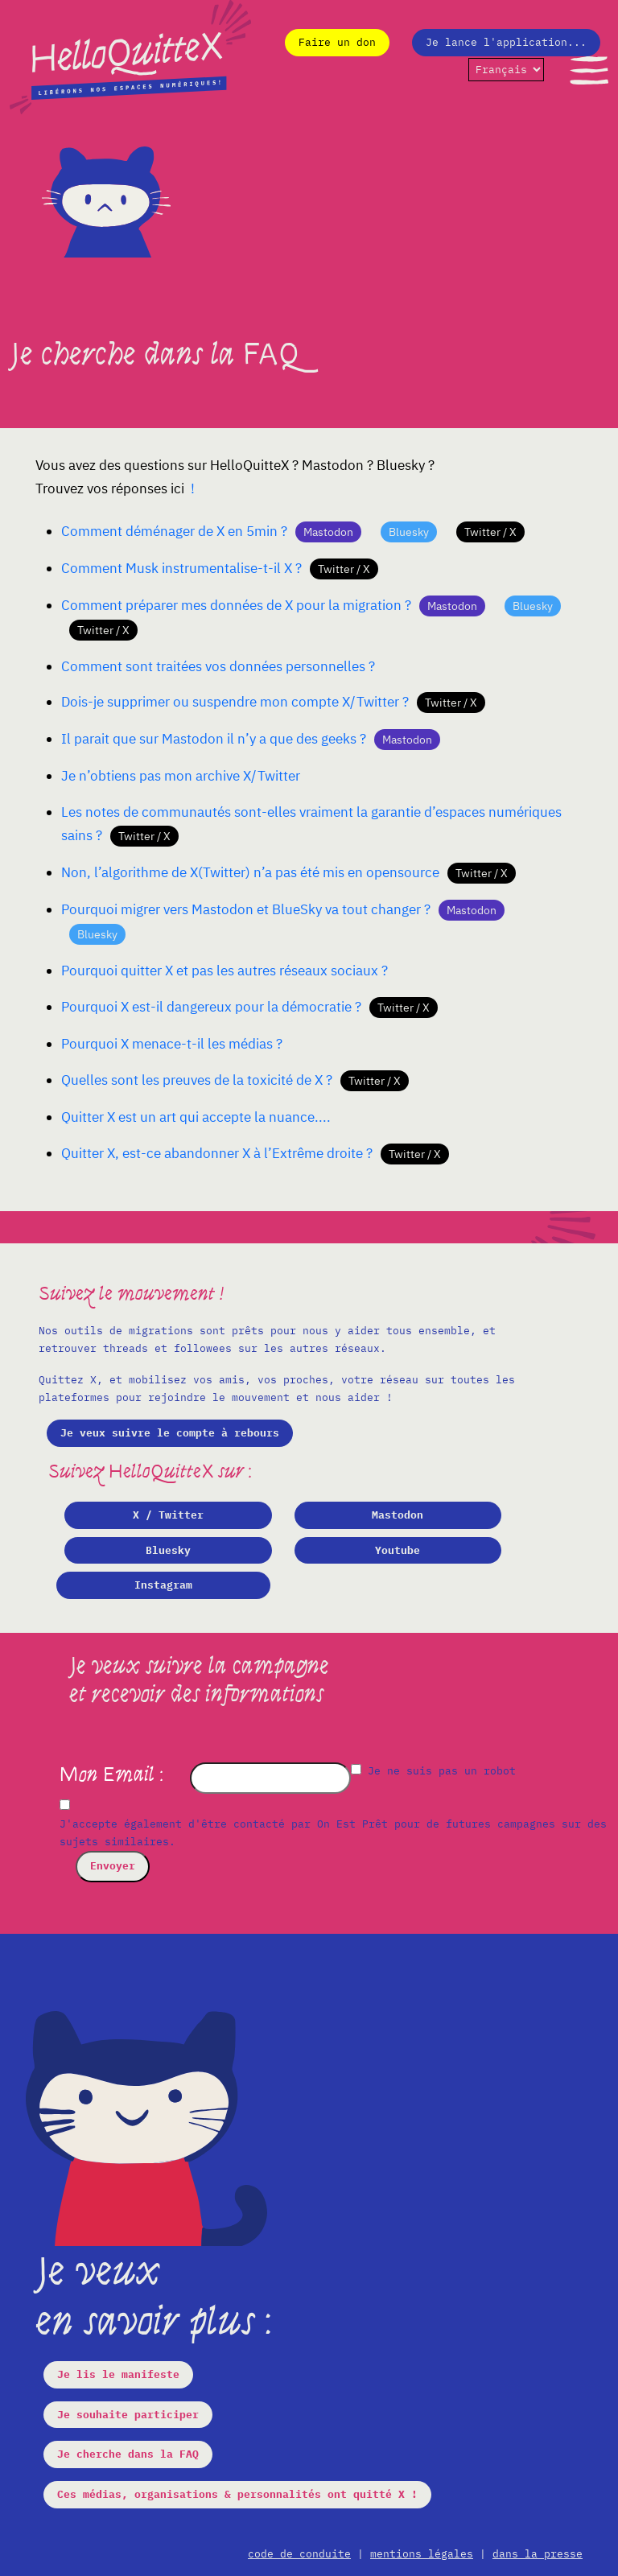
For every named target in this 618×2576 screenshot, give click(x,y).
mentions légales (421, 2554)
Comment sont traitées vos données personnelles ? (218, 666)
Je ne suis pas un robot (433, 1771)
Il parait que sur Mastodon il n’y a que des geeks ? (213, 739)
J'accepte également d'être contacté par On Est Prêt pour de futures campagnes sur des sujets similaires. (333, 1833)
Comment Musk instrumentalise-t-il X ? (181, 568)
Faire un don (337, 42)
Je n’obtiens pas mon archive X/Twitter (180, 776)
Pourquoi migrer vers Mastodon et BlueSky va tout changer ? (246, 909)
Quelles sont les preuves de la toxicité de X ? (196, 1080)
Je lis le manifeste (118, 2374)
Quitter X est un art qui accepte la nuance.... (196, 1117)
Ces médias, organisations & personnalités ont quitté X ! (237, 2494)
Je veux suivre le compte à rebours (169, 1433)
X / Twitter (168, 1515)
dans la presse (537, 2554)
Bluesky (168, 1550)
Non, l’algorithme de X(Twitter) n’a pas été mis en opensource (250, 872)
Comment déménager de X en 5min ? (174, 531)
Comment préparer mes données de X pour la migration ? (236, 605)
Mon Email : (113, 1774)
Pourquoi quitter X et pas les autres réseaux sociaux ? (224, 970)
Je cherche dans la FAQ (128, 2454)
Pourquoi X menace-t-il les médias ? (171, 1044)
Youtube (397, 1550)
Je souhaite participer (128, 2414)
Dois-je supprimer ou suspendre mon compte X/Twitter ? (235, 702)
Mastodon (397, 1515)
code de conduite (299, 2554)
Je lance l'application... (506, 42)
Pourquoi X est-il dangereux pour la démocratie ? (211, 1007)
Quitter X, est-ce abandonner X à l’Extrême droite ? (217, 1153)
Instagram (163, 1585)
